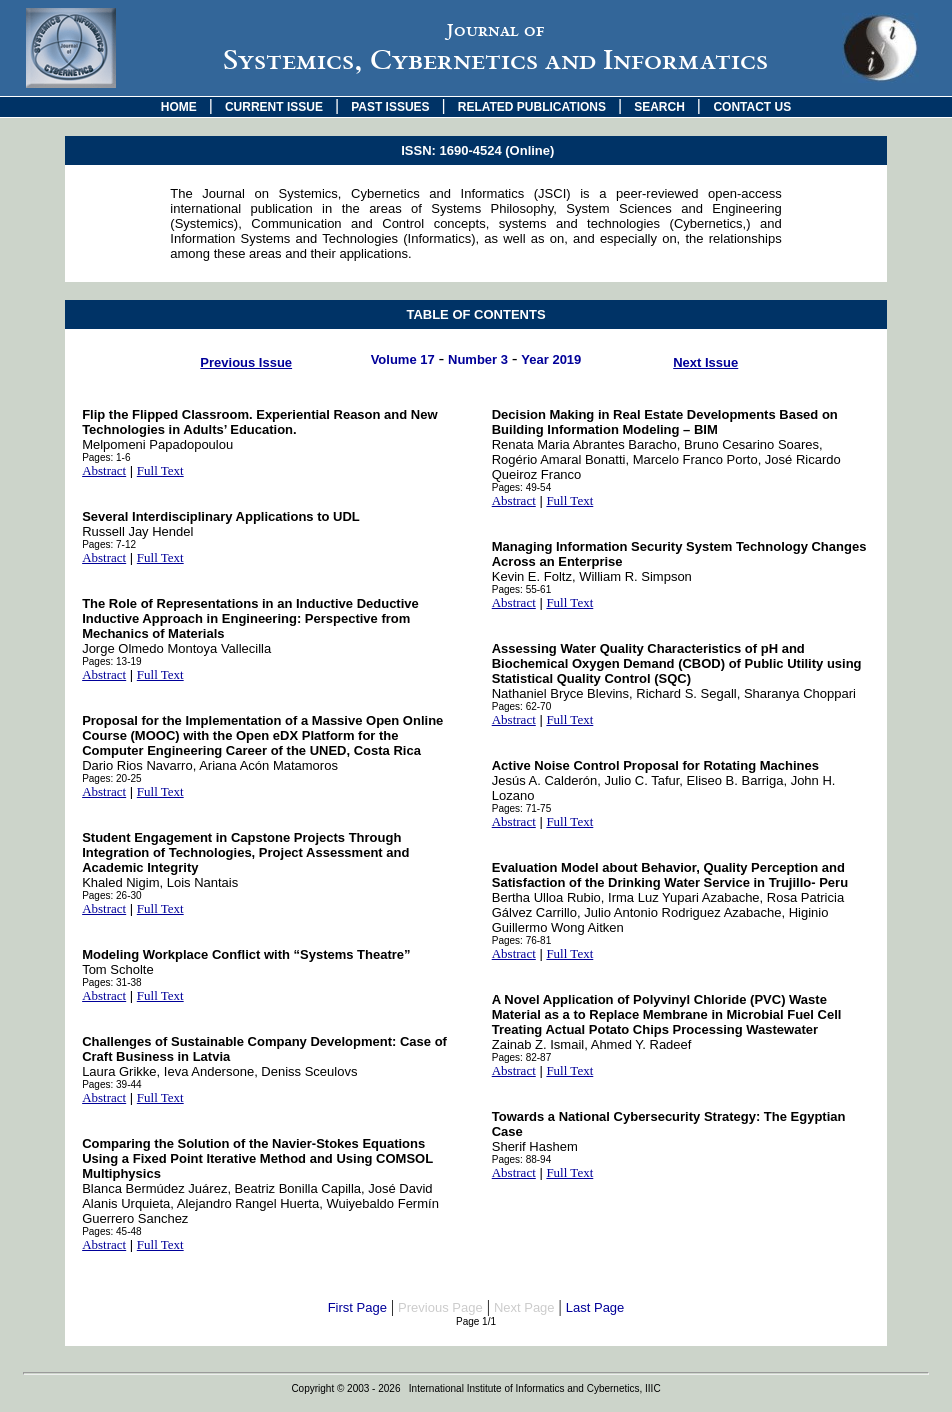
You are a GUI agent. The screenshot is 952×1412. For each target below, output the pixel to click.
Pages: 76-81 (522, 940)
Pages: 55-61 (522, 589)
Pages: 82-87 (522, 1057)
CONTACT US (752, 107)
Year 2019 (551, 359)
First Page (357, 1307)
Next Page (524, 1307)
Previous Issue (246, 362)
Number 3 (478, 359)
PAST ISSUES (390, 107)
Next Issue (705, 362)
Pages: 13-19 (112, 661)
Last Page (595, 1307)
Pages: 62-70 (522, 706)
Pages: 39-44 (112, 1084)
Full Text (160, 470)
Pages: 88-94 (522, 1159)
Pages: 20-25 (112, 778)
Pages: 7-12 (109, 544)
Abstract (104, 470)
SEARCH (659, 107)
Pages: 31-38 (112, 982)
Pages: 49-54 (522, 487)
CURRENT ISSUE (274, 107)
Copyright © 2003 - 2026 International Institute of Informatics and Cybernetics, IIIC (475, 1388)
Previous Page (440, 1307)
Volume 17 (403, 359)
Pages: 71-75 (522, 808)
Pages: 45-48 (112, 1231)
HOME (179, 107)
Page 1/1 (476, 1321)
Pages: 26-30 (112, 895)
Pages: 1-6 (106, 457)
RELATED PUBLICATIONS (532, 107)
